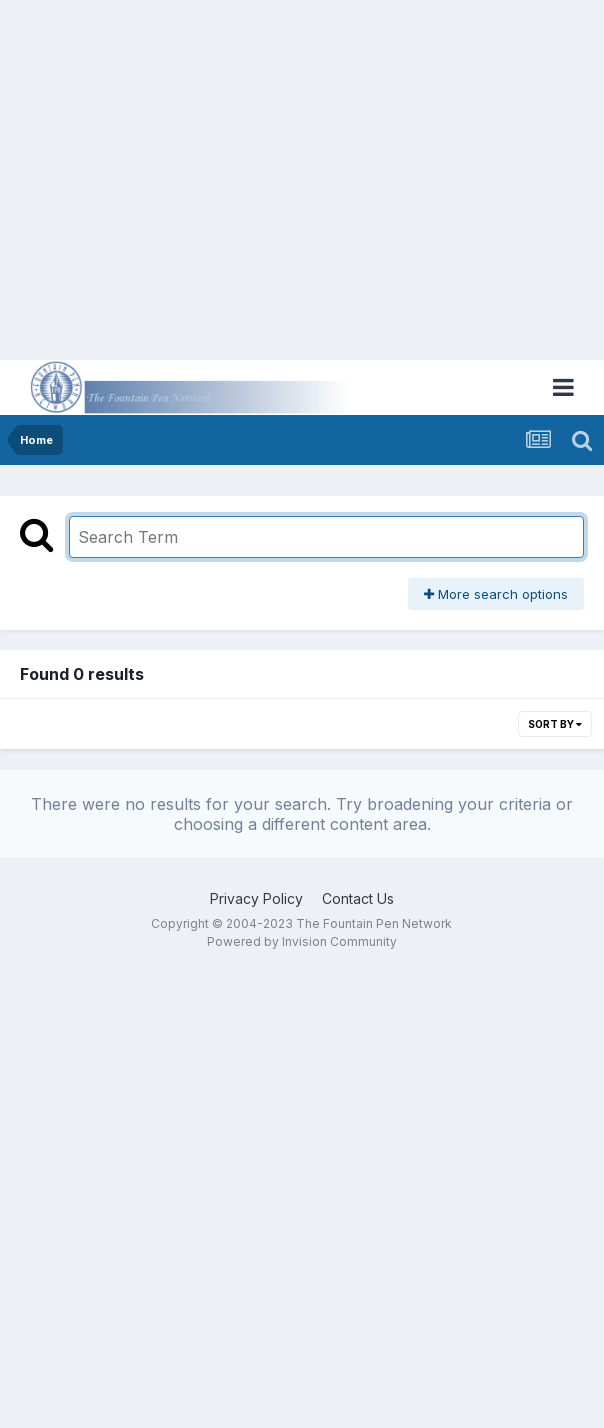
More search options (496, 594)
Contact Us (358, 898)
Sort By (555, 724)
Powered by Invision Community (302, 941)
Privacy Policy (256, 898)
